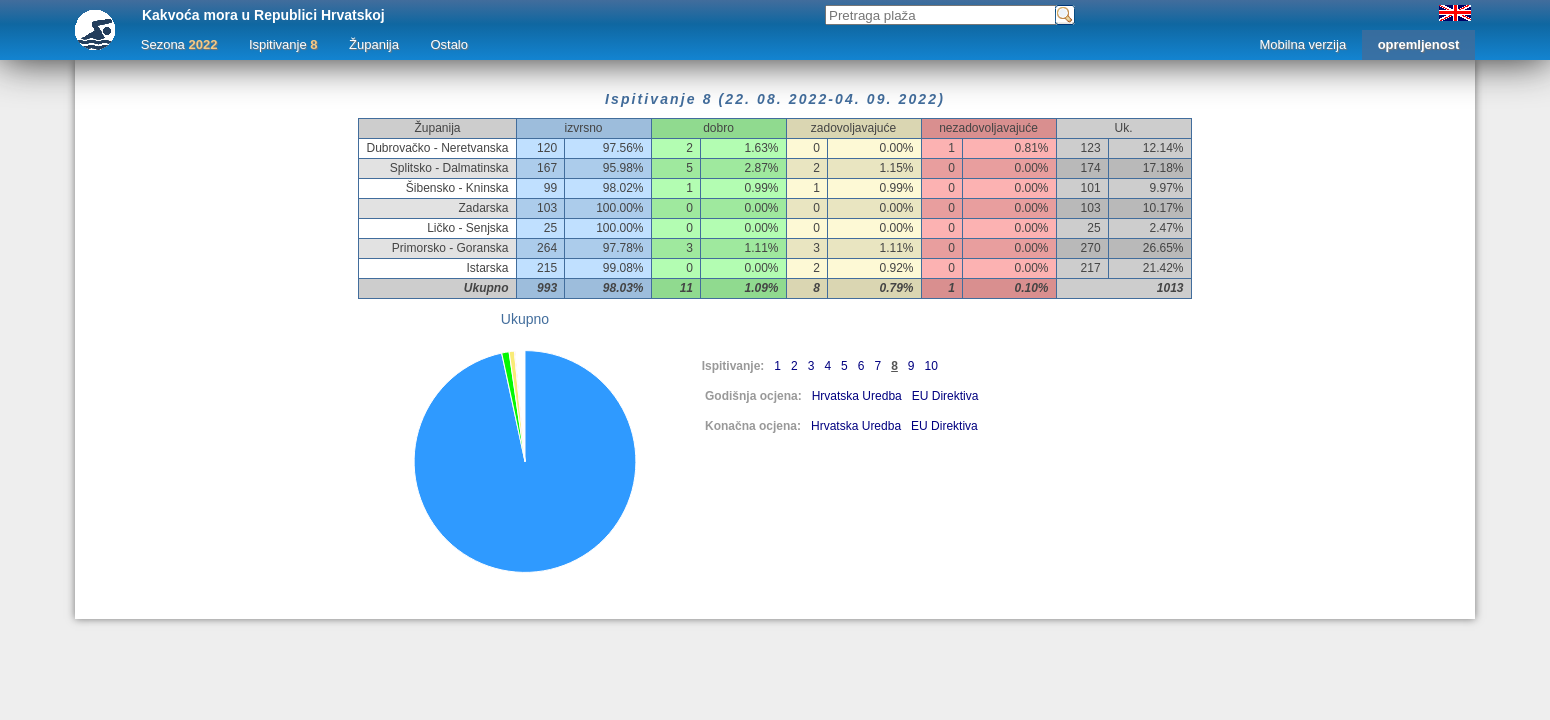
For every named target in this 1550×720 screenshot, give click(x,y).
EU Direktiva (945, 396)
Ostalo (449, 44)
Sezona (179, 44)
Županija (374, 44)
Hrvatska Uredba (857, 396)
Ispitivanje (283, 44)
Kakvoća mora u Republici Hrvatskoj (263, 15)
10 (931, 366)
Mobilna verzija (1302, 44)
